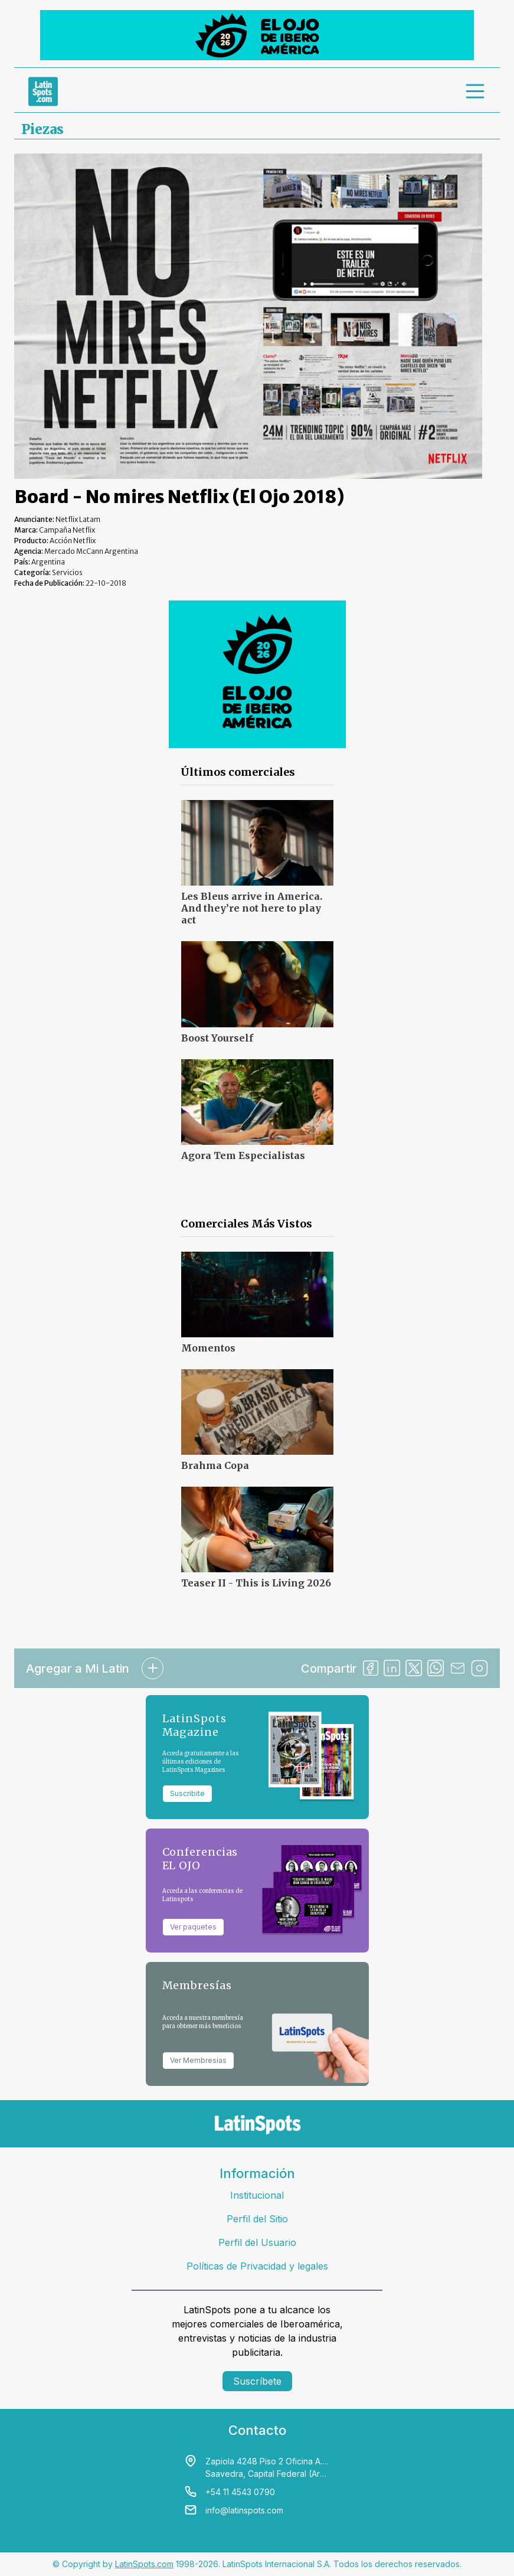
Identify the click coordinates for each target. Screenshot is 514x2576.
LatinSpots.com (144, 2564)
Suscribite (187, 1793)
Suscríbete (257, 2381)
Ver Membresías (198, 2060)
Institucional (257, 2195)
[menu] (476, 91)
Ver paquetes (193, 1926)
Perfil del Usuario (257, 2242)
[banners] (257, 35)
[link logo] (43, 91)
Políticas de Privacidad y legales (257, 2266)
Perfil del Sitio (257, 2219)
